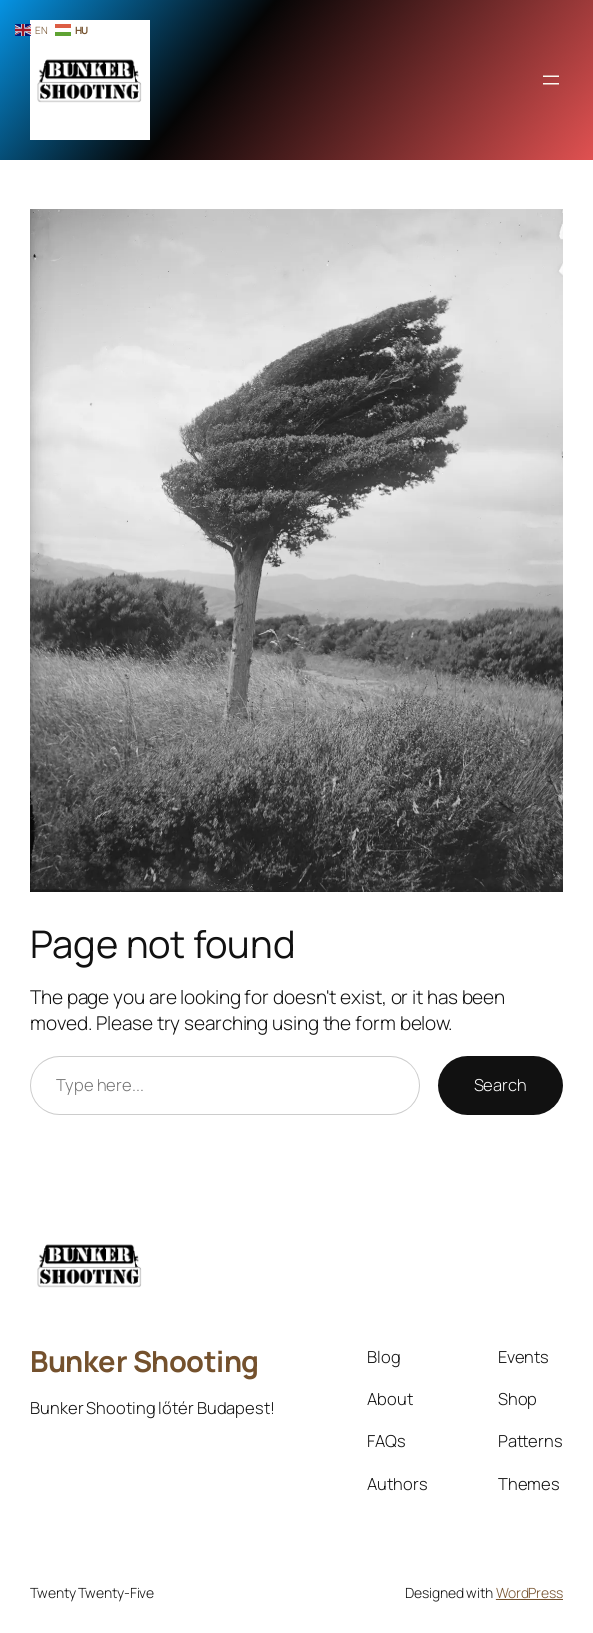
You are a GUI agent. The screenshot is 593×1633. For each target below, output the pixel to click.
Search (500, 1084)
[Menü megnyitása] (551, 80)
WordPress (529, 1592)
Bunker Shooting (144, 1361)
